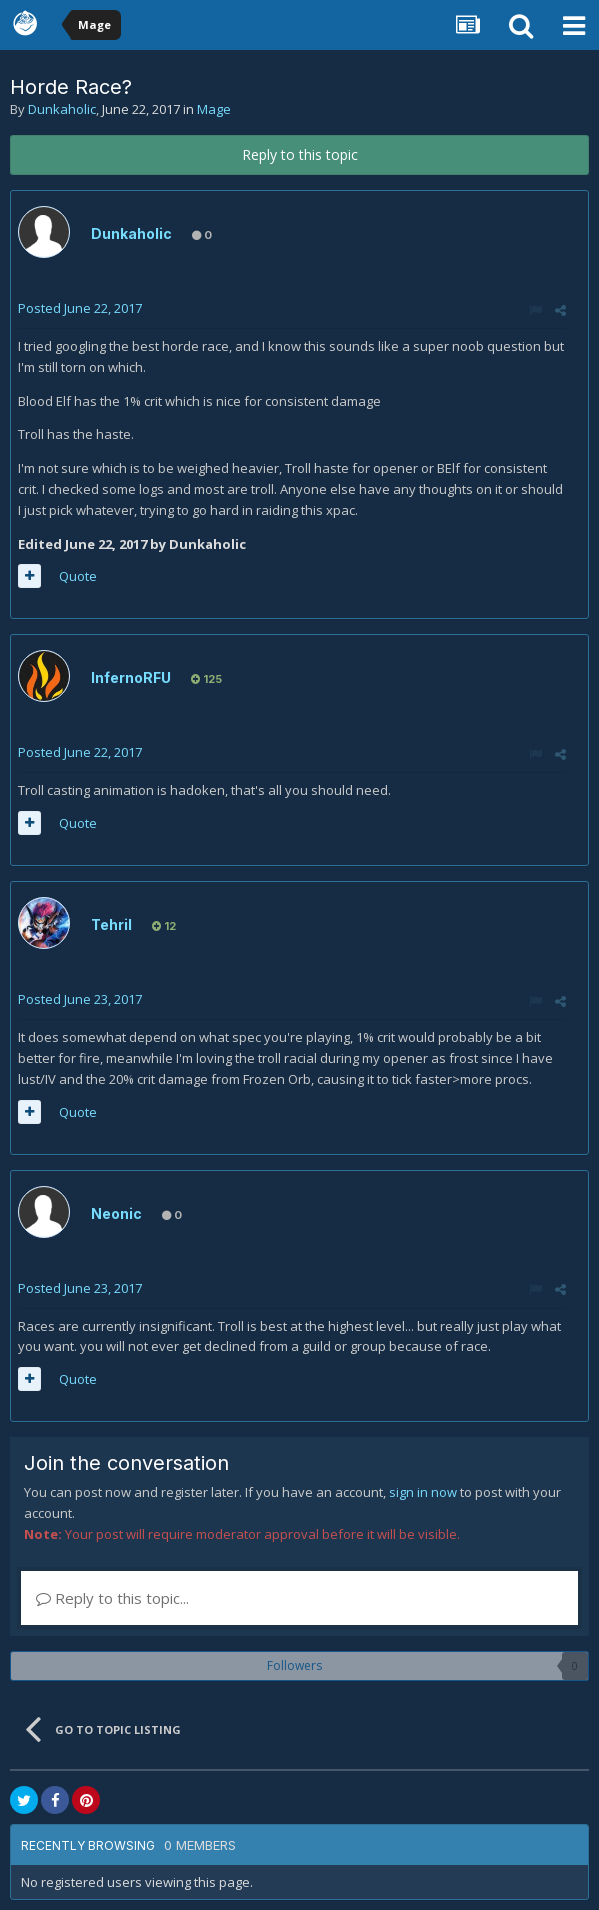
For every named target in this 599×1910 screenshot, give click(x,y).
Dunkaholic (62, 109)
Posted (80, 308)
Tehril (111, 924)
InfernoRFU (131, 677)
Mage (214, 109)
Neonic (116, 1213)
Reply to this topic (300, 154)
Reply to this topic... (112, 1598)
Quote (78, 576)
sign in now (423, 1492)
